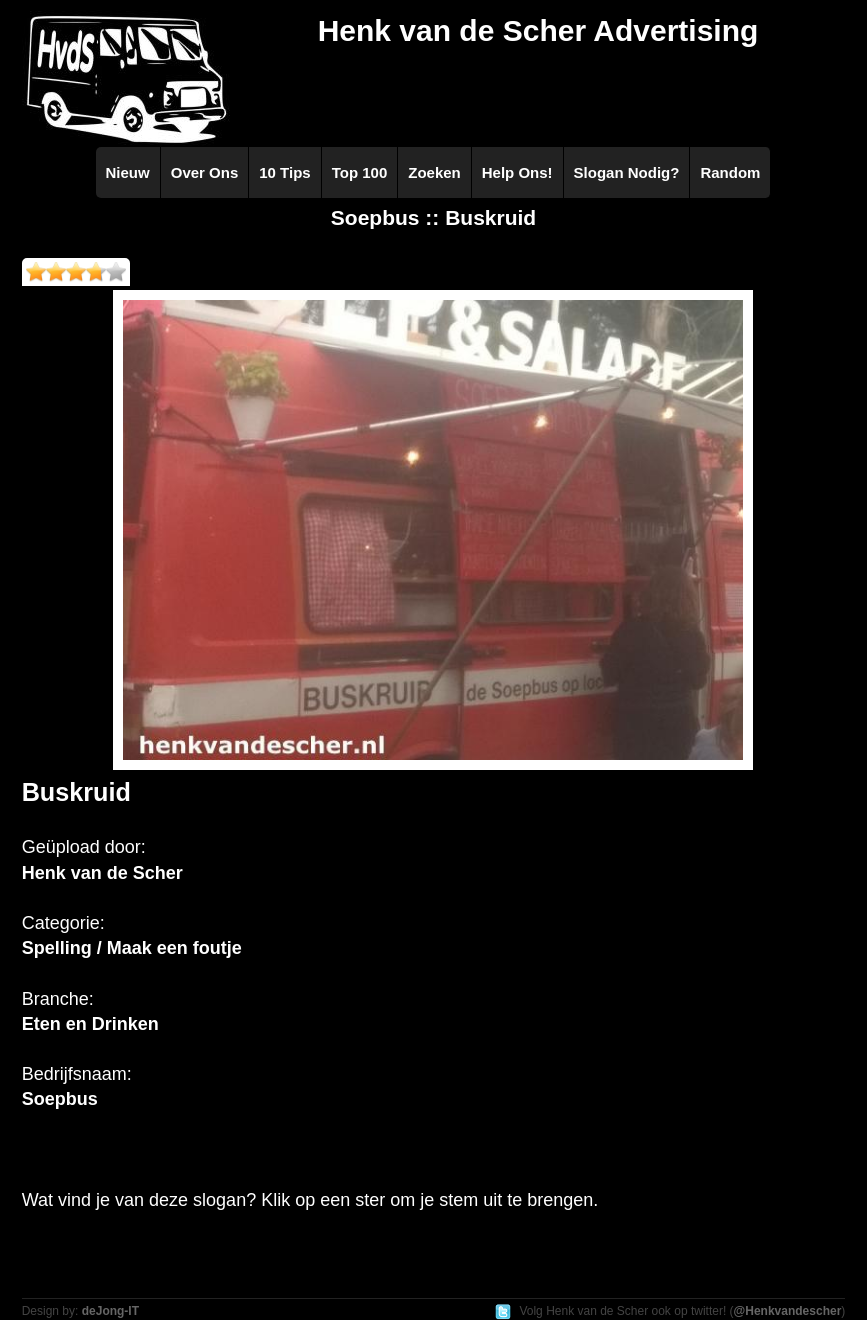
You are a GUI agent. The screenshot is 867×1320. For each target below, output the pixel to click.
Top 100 (360, 172)
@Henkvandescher (788, 1311)
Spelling (57, 948)
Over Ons (205, 172)
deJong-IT (110, 1311)
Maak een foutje (174, 948)
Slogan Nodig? (627, 172)
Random (730, 172)
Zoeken (434, 172)
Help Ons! (517, 172)
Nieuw (128, 172)
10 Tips (284, 172)
